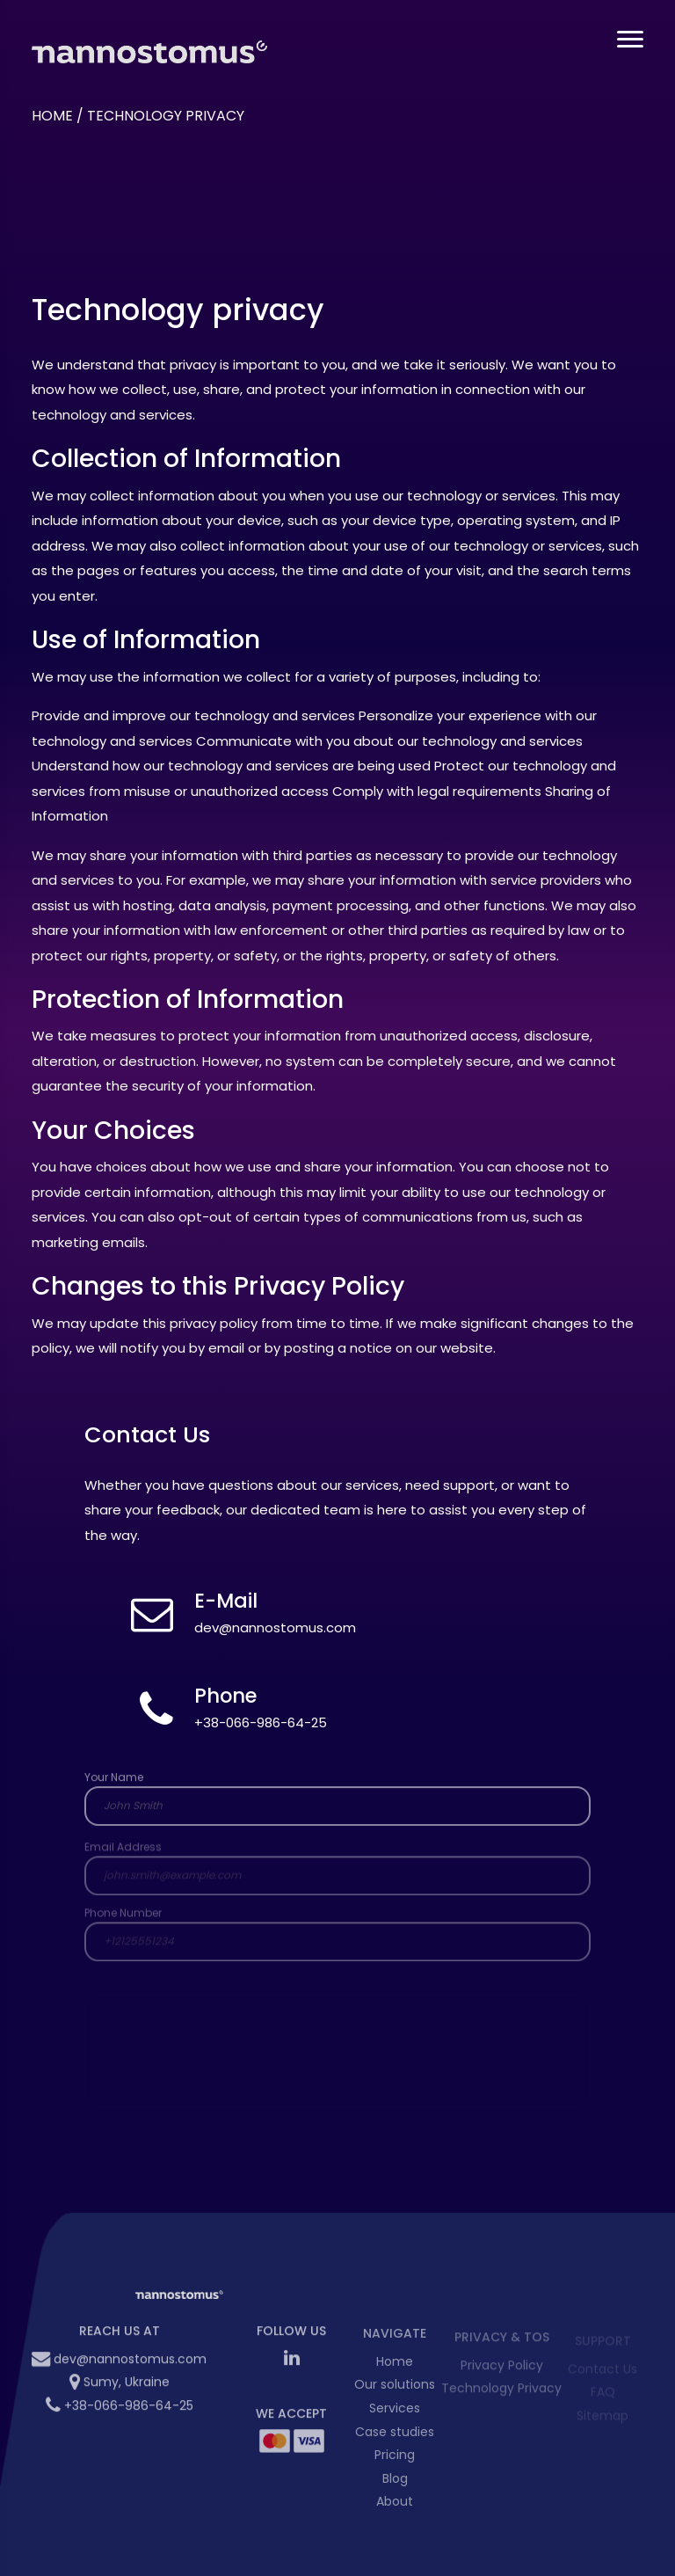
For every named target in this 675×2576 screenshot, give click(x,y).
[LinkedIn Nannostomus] (292, 2366)
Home (52, 116)
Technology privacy (165, 116)
